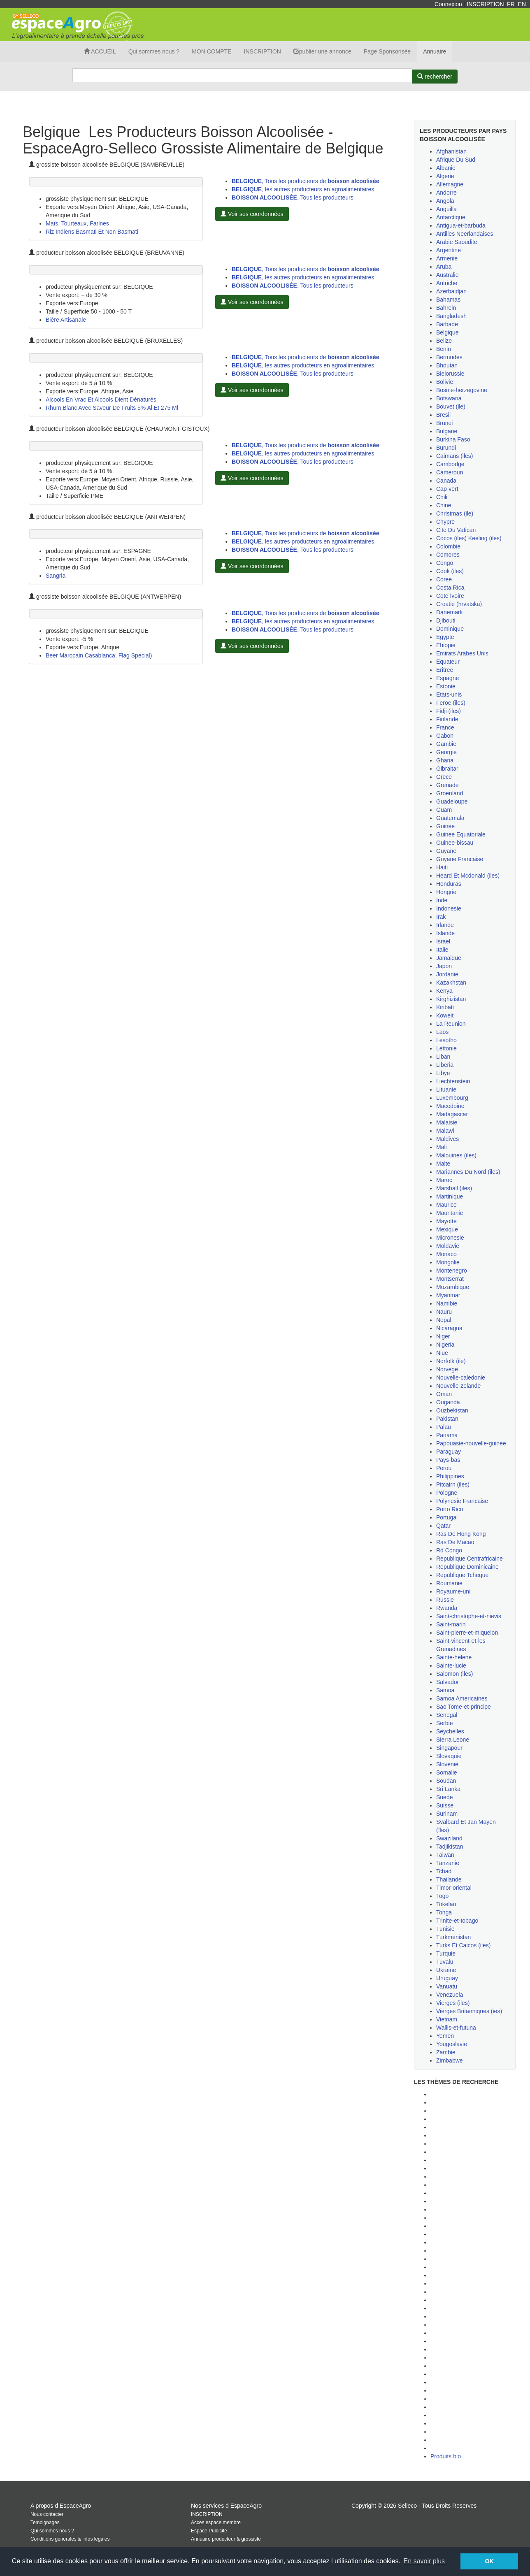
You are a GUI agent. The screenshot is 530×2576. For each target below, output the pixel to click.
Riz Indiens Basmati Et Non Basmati (92, 231)
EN (522, 4)
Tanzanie (447, 1863)
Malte (443, 1163)
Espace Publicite (209, 2531)
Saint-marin (451, 1624)
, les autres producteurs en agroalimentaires (303, 189)
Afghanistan (451, 151)
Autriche (446, 283)
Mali (441, 1147)
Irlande (445, 925)
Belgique (447, 332)
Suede (444, 1797)
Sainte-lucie (451, 1665)
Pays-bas (448, 1459)
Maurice (446, 1204)
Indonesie (448, 908)
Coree (444, 579)
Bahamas (448, 299)
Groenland (449, 793)
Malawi (445, 1130)
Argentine (448, 250)
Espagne (447, 678)
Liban (443, 1056)
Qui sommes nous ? (154, 51)
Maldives (447, 1139)
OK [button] (489, 2561)
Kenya (444, 990)
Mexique (447, 1229)
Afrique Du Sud (455, 159)
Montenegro (451, 1270)
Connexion (448, 4)
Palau (443, 1427)
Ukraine (446, 1970)
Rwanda (446, 1608)
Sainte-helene (454, 1657)
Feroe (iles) (450, 702)
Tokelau (446, 1904)
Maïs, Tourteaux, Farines (77, 223)
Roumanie (449, 1583)
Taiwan (445, 1854)
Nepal (443, 1320)
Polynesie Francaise (462, 1501)
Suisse (444, 1805)
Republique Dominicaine (467, 1566)
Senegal (446, 1715)
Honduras (448, 883)
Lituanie (446, 1089)
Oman (444, 1394)
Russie (445, 1599)
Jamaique (448, 958)
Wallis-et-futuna (456, 2027)
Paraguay (448, 1451)
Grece (444, 776)
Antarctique (450, 217)
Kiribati (445, 1007)
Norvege (447, 1369)
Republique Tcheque (462, 1575)
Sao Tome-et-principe (463, 1706)
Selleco (407, 2505)
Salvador (447, 1682)
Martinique (449, 1196)
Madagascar (452, 1114)
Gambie (446, 744)
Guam (444, 809)
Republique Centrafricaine (469, 1558)
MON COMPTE (211, 51)
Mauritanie (449, 1213)
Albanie (446, 168)
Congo (444, 563)
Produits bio (445, 2456)
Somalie (446, 1772)
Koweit (444, 1015)
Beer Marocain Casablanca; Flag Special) (99, 655)
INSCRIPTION (485, 4)
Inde (441, 900)
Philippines (450, 1476)
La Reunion (451, 1023)
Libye (443, 1073)
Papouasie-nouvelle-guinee (471, 1443)
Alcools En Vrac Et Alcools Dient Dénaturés (101, 399)
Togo (442, 1896)
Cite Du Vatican (456, 530)
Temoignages (45, 2522)
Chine (443, 505)
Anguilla (446, 209)
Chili (441, 497)
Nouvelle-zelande (458, 1385)
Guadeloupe (451, 801)
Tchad (443, 1871)
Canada (446, 480)
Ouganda (448, 1402)
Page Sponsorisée (387, 51)
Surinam (447, 1813)
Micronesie (450, 1237)
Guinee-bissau (454, 842)
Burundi (446, 447)
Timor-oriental (454, 1887)
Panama (447, 1435)
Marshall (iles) (454, 1188)
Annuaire (434, 51)
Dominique (450, 628)
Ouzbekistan (452, 1410)
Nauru (444, 1311)
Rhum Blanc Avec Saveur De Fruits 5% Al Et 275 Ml (112, 407)
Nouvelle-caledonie (460, 1377)
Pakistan (447, 1418)
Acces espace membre (216, 2522)
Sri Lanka (448, 1789)
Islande (445, 933)
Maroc (444, 1180)
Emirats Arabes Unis (462, 653)
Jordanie (447, 974)
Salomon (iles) (454, 1673)
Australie (447, 275)
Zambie (446, 2052)
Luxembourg (452, 1097)
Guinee (445, 826)
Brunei (444, 423)
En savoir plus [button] (424, 2560)
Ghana (444, 760)
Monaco (446, 1254)
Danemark (449, 612)
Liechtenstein (453, 1081)
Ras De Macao (455, 1542)
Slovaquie (449, 1756)
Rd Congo (449, 1550)
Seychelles (450, 1731)
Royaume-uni (453, 1591)
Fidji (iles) (448, 711)
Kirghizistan (451, 999)
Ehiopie (446, 645)
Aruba (443, 266)
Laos (442, 1032)
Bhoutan (447, 365)
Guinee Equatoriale (461, 834)
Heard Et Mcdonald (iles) (468, 875)
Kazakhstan (451, 982)
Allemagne (449, 184)
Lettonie (446, 1048)
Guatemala (450, 818)
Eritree (444, 670)
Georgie (446, 752)
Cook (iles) (450, 571)
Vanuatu (446, 1986)
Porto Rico (449, 1509)
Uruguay (447, 1978)
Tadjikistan (449, 1846)
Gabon (444, 735)
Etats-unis (449, 694)
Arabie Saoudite (456, 242)
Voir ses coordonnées (252, 214)
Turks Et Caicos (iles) (463, 1945)
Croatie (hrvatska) (459, 604)
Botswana (448, 398)
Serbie (444, 1723)
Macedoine (450, 1106)
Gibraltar (447, 768)
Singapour (449, 1747)
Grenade (447, 785)
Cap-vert (447, 488)
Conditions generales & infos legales (69, 2539)
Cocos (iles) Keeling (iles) (469, 538)
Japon (444, 966)
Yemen (445, 2035)
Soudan (446, 1780)
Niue (442, 1353)
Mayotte (446, 1221)
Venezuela (449, 1994)
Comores (448, 554)
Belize (444, 340)
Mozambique (452, 1287)
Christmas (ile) (454, 513)
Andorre (446, 192)
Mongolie (448, 1262)
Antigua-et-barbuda (461, 225)
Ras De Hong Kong (461, 1534)
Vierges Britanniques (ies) (469, 2011)
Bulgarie (446, 431)
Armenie (447, 258)
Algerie (445, 176)
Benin (443, 349)
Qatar (443, 1525)
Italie (442, 949)
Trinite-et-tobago (457, 1920)
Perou (443, 1468)
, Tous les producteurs (292, 197)
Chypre (445, 521)
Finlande (447, 719)
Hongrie (446, 892)
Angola (445, 200)
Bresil (443, 414)
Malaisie (446, 1122)
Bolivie (444, 382)
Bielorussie (450, 373)
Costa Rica (450, 587)
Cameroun (449, 472)
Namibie (446, 1303)
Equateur (448, 661)
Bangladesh (451, 316)
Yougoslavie (451, 2044)
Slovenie (447, 1764)
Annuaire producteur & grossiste (226, 2539)
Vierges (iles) (453, 2003)
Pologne (446, 1492)
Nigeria (445, 1344)
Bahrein (446, 307)
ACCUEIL (100, 51)
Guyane (446, 851)
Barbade (447, 324)
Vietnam (446, 2019)
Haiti (442, 867)
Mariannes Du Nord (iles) (468, 1171)
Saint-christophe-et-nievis (468, 1616)
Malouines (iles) (456, 1155)
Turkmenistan (453, 1937)
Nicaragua (449, 1328)
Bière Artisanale (66, 319)
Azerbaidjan (451, 291)
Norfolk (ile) (451, 1361)
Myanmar (448, 1295)
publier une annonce (322, 51)
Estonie (446, 686)
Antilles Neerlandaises (464, 233)
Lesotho (446, 1040)
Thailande (449, 1879)
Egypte (445, 637)
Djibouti (446, 620)
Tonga (444, 1912)
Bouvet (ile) (450, 406)
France (445, 727)
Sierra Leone (452, 1739)
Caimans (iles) (454, 456)
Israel (443, 941)
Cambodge (450, 464)
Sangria (55, 575)
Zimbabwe (449, 2060)
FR (511, 4)
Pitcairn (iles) (453, 1484)
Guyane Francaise (459, 859)
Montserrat (450, 1278)
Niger (443, 1336)
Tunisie (445, 1929)
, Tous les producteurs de (305, 181)
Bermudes (449, 357)
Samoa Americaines (462, 1698)
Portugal (447, 1517)
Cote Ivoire (450, 595)
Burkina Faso (453, 439)
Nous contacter (46, 2514)
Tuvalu (444, 1961)
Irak (441, 916)
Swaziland (449, 1838)
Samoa (445, 1690)
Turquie (446, 1953)
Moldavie (447, 1246)
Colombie (448, 546)
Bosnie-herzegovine (461, 390)
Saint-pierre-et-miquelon (467, 1632)
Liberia (444, 1065)
